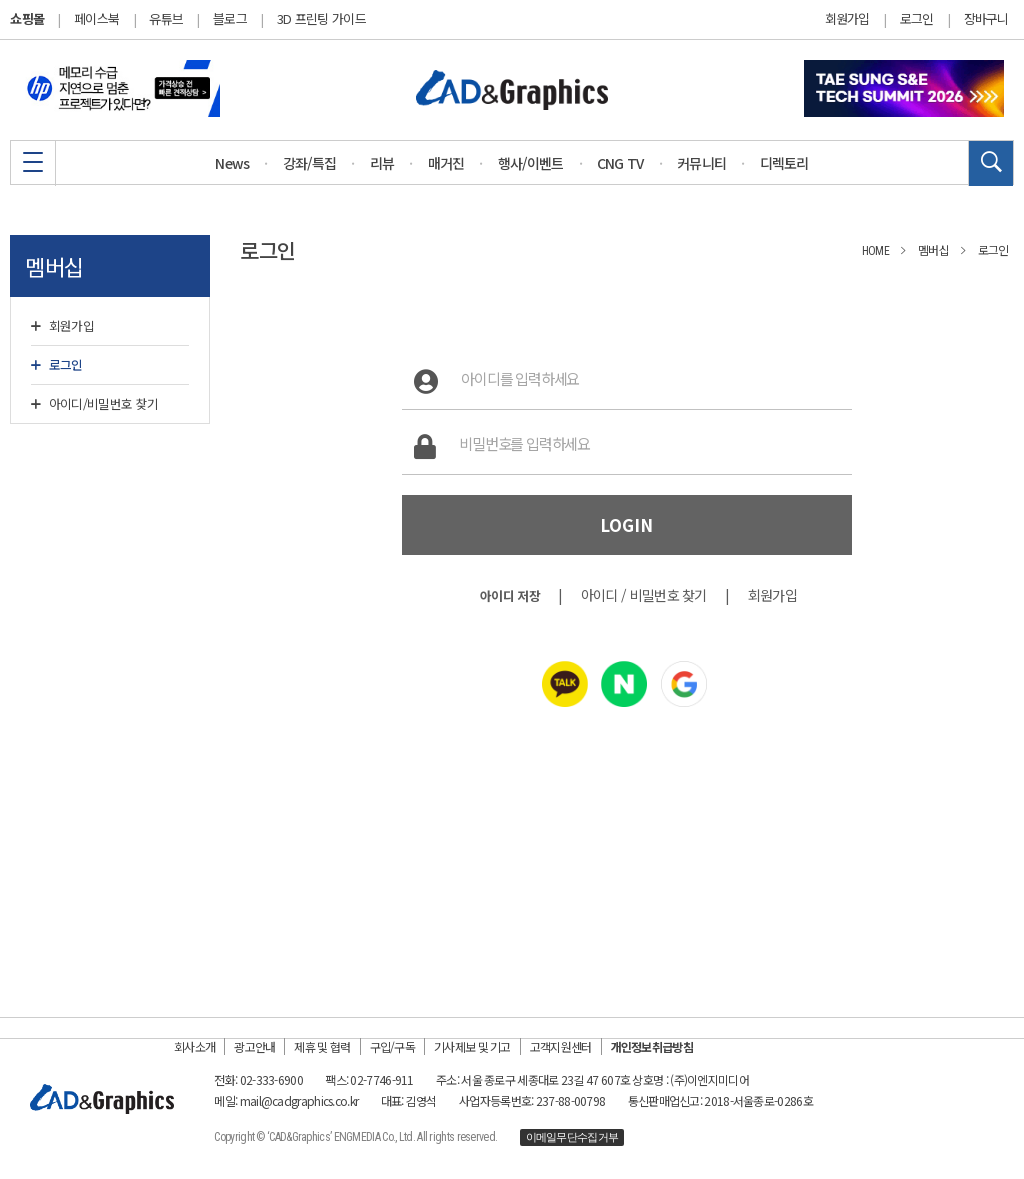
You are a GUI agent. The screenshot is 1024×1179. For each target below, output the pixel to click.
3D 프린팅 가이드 (321, 18)
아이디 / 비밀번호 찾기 (644, 595)
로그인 (917, 19)
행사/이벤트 (531, 163)
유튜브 (166, 18)
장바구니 (986, 19)
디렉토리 (784, 163)
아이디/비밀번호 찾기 (94, 403)
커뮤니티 (701, 163)
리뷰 (382, 163)
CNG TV (620, 163)
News (232, 163)
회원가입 (847, 19)
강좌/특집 (310, 163)
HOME (875, 251)
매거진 (446, 163)
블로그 (230, 18)
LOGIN (626, 525)
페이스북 (96, 18)
